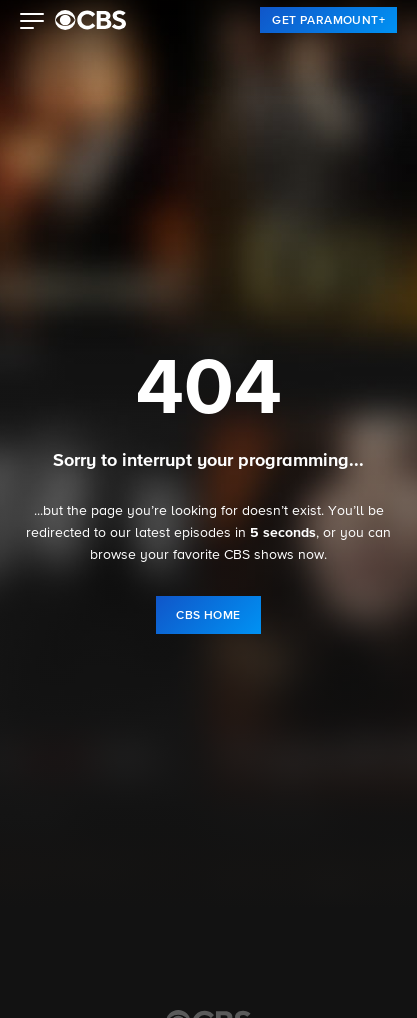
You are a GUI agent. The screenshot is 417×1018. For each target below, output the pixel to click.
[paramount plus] (90, 20)
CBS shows (259, 555)
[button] (32, 23)
